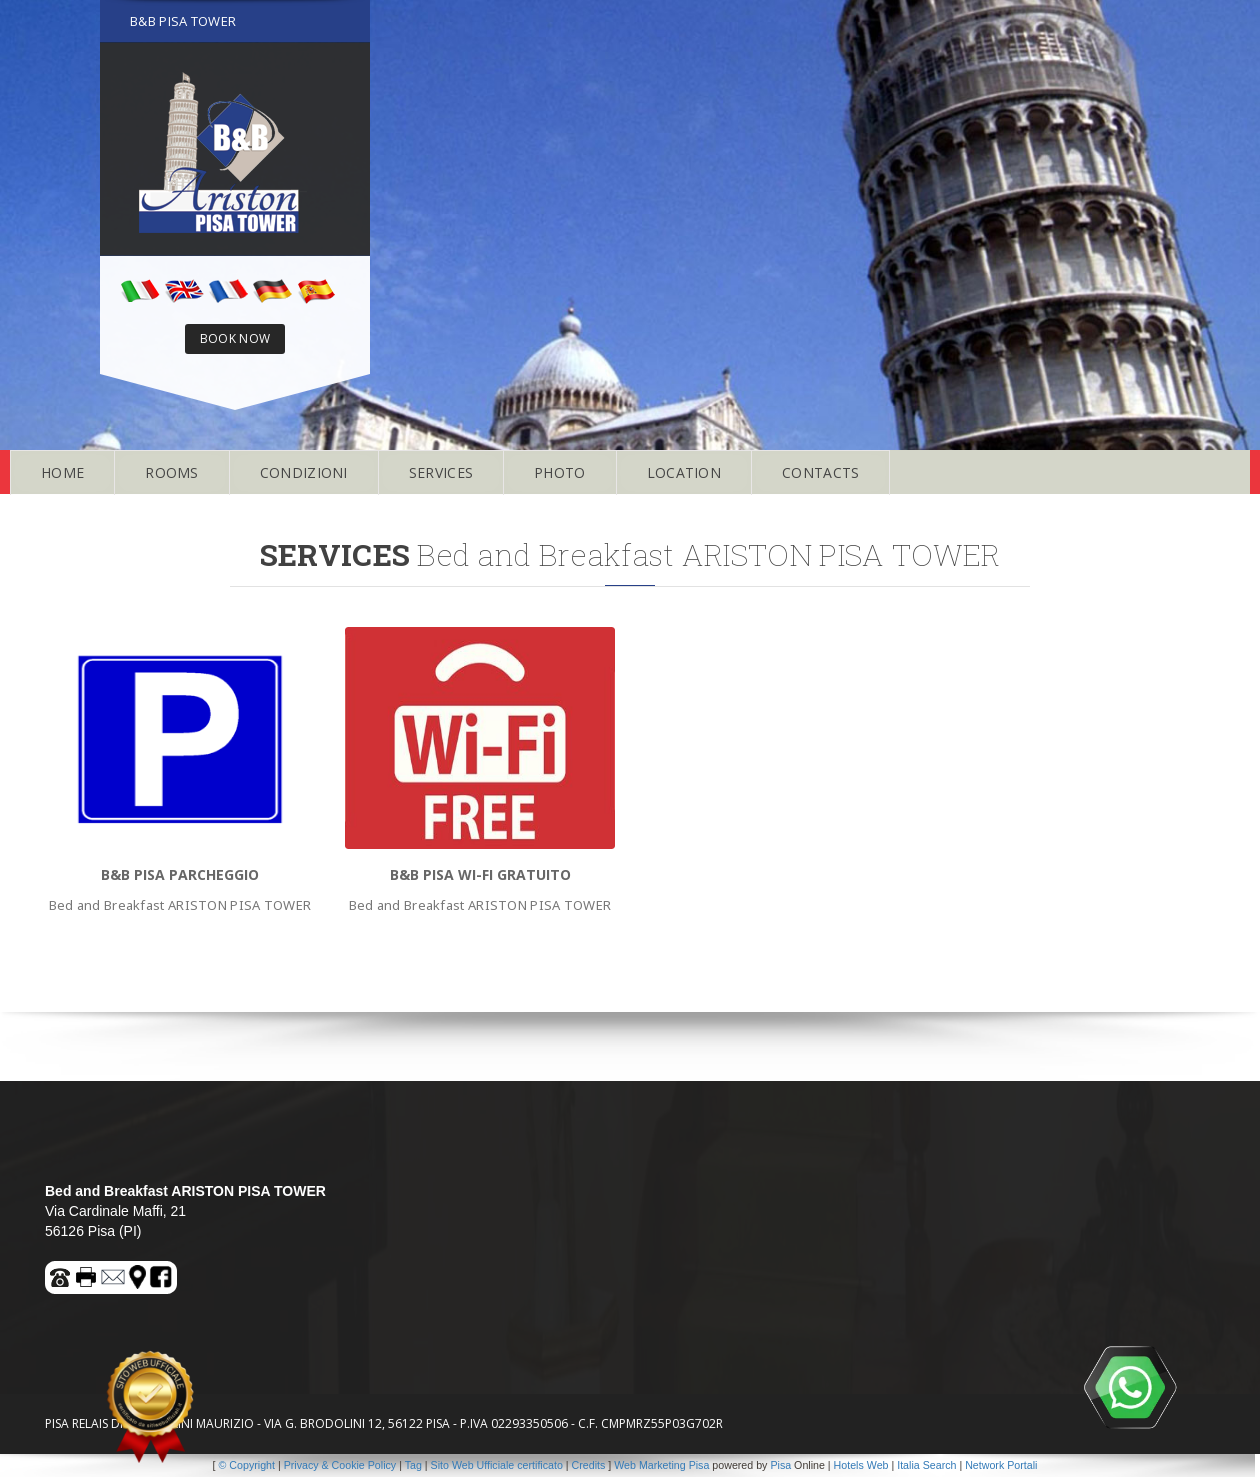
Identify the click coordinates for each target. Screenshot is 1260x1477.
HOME (62, 472)
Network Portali (1001, 1465)
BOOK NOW (235, 338)
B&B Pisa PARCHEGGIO (180, 874)
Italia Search (926, 1465)
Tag (413, 1465)
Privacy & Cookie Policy (340, 1465)
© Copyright (247, 1465)
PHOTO (560, 472)
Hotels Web (861, 1465)
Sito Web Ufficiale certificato (497, 1465)
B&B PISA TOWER (183, 21)
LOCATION (684, 472)
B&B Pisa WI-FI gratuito (480, 874)
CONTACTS (820, 472)
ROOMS (172, 472)
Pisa (780, 1465)
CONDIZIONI (304, 472)
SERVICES (441, 472)
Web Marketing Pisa (661, 1465)
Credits (589, 1465)
